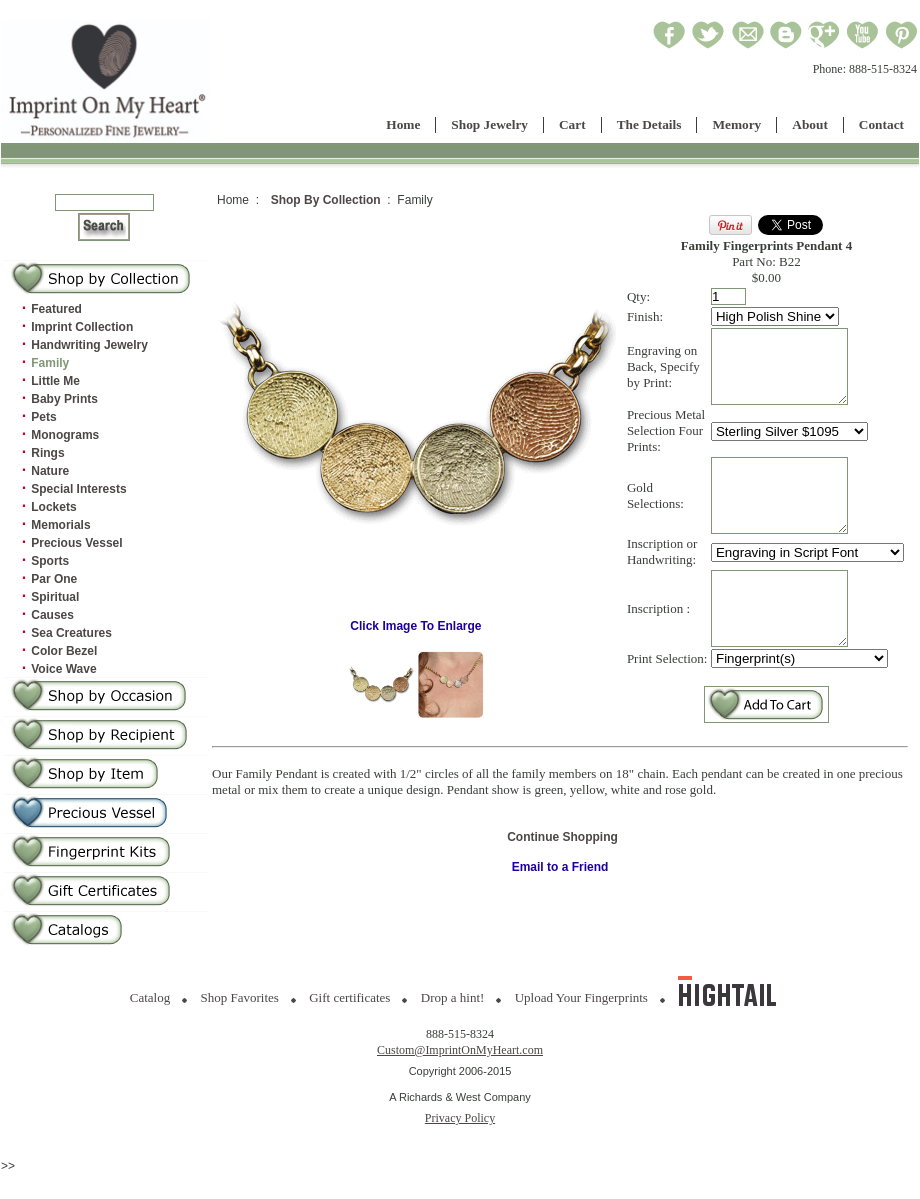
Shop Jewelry (489, 124)
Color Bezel (64, 651)
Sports (50, 561)
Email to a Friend (560, 912)
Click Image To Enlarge (416, 642)
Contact (881, 124)
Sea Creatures (71, 633)
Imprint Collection (82, 327)
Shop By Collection (326, 200)
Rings (47, 453)
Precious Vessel (76, 543)
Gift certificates (349, 997)
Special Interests (78, 489)
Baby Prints (64, 399)
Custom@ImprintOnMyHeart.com (460, 1050)
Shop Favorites (240, 997)
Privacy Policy (460, 1118)
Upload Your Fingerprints (581, 997)
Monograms (65, 435)
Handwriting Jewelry (89, 345)
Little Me (55, 381)
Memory (736, 124)
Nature (50, 471)
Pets (43, 417)
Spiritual (55, 597)
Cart (572, 124)
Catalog (150, 997)
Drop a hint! (453, 997)
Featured (56, 309)
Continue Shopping (562, 882)
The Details (649, 124)
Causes (52, 615)
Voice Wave (63, 669)
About (810, 124)
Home (403, 124)
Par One (54, 579)
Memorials (60, 525)
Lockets (53, 507)
